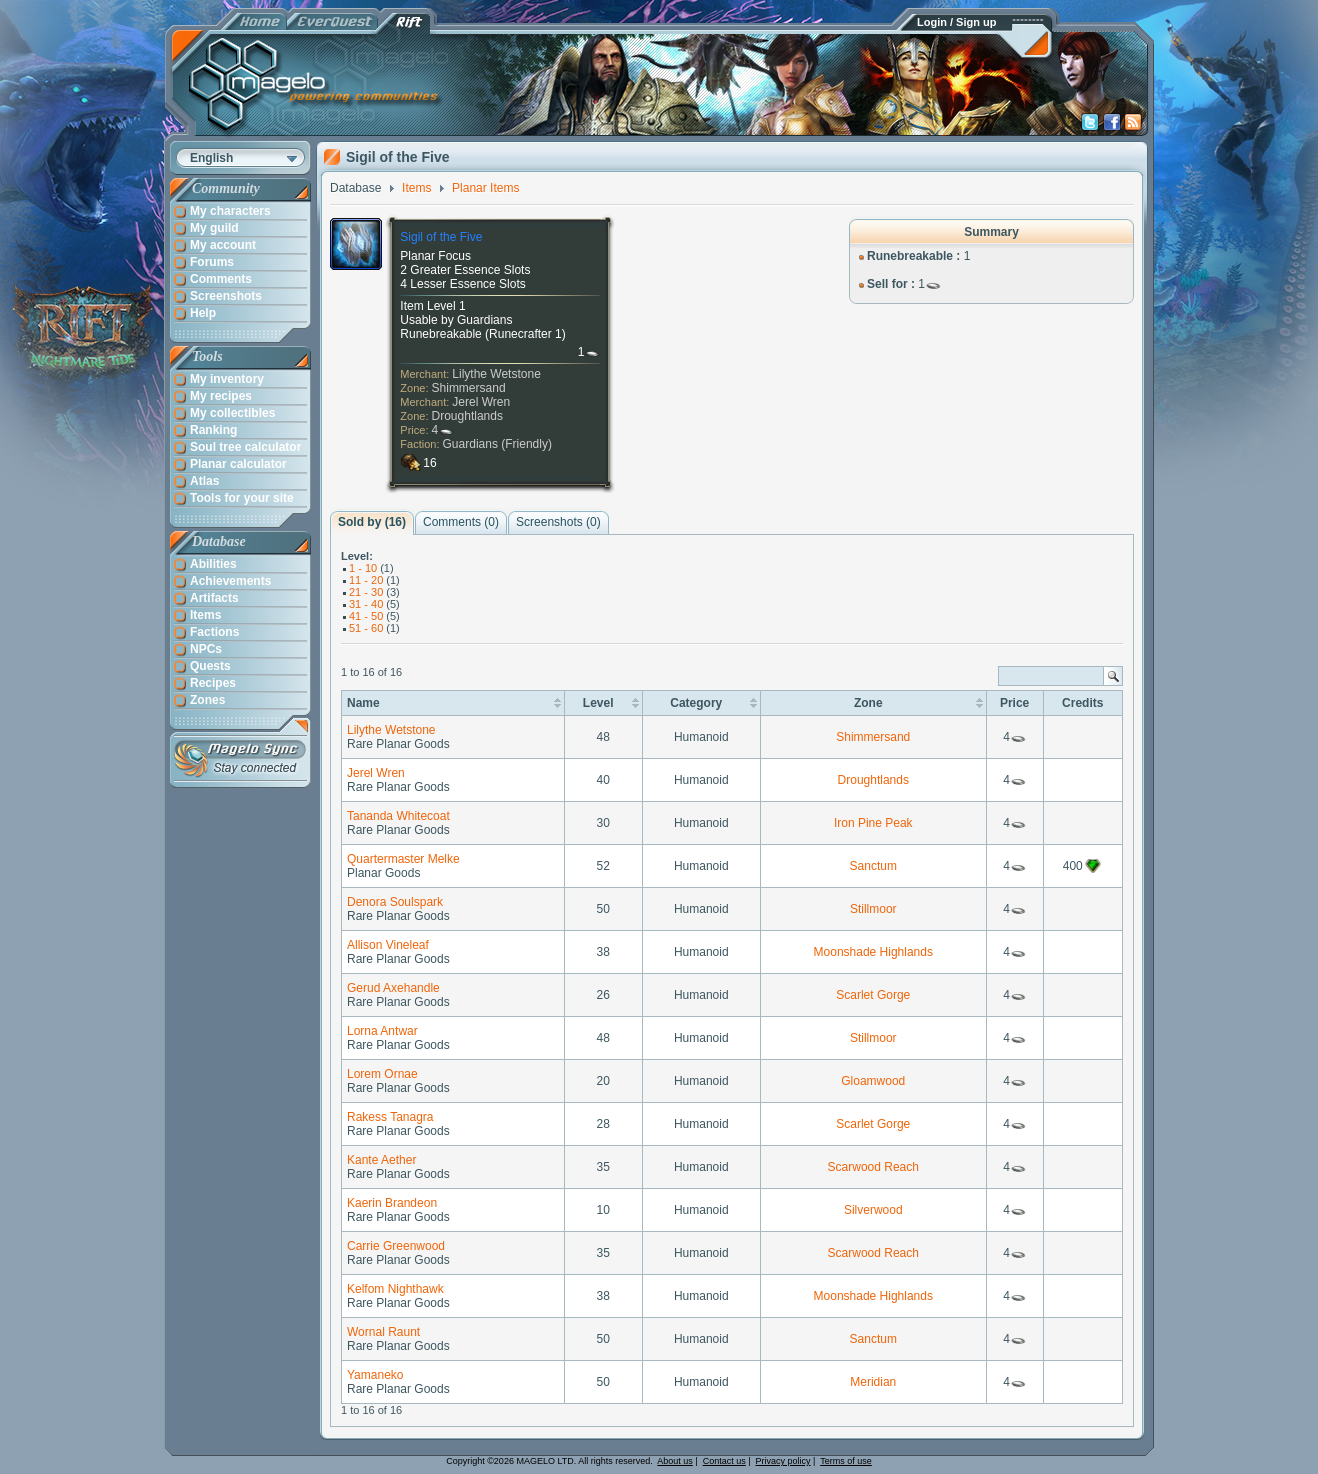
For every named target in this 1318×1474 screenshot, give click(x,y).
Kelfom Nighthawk (395, 1289)
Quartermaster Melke (403, 859)
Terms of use (846, 1461)
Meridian (873, 1382)
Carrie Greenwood (396, 1246)
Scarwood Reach (873, 1167)
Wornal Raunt (383, 1332)
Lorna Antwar (382, 1031)
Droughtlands (467, 416)
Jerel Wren (481, 402)
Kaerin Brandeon (392, 1203)
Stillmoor (873, 909)
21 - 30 (366, 592)
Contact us (724, 1461)
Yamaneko (375, 1375)
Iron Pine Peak (873, 823)
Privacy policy (783, 1461)
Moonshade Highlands (873, 952)
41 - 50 (366, 616)
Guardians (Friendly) (497, 444)
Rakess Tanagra (390, 1117)
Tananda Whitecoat (398, 816)
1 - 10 (363, 568)
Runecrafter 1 (525, 334)
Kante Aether (381, 1160)
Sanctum (873, 866)
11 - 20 (366, 580)
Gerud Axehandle (393, 988)
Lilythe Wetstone (496, 374)
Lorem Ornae (382, 1074)
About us (675, 1461)
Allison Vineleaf (388, 945)
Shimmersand (469, 388)
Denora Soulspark (395, 902)
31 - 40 (366, 604)
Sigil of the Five (441, 237)
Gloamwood (873, 1081)
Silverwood (873, 1210)
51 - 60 (366, 628)
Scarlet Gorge (873, 995)
